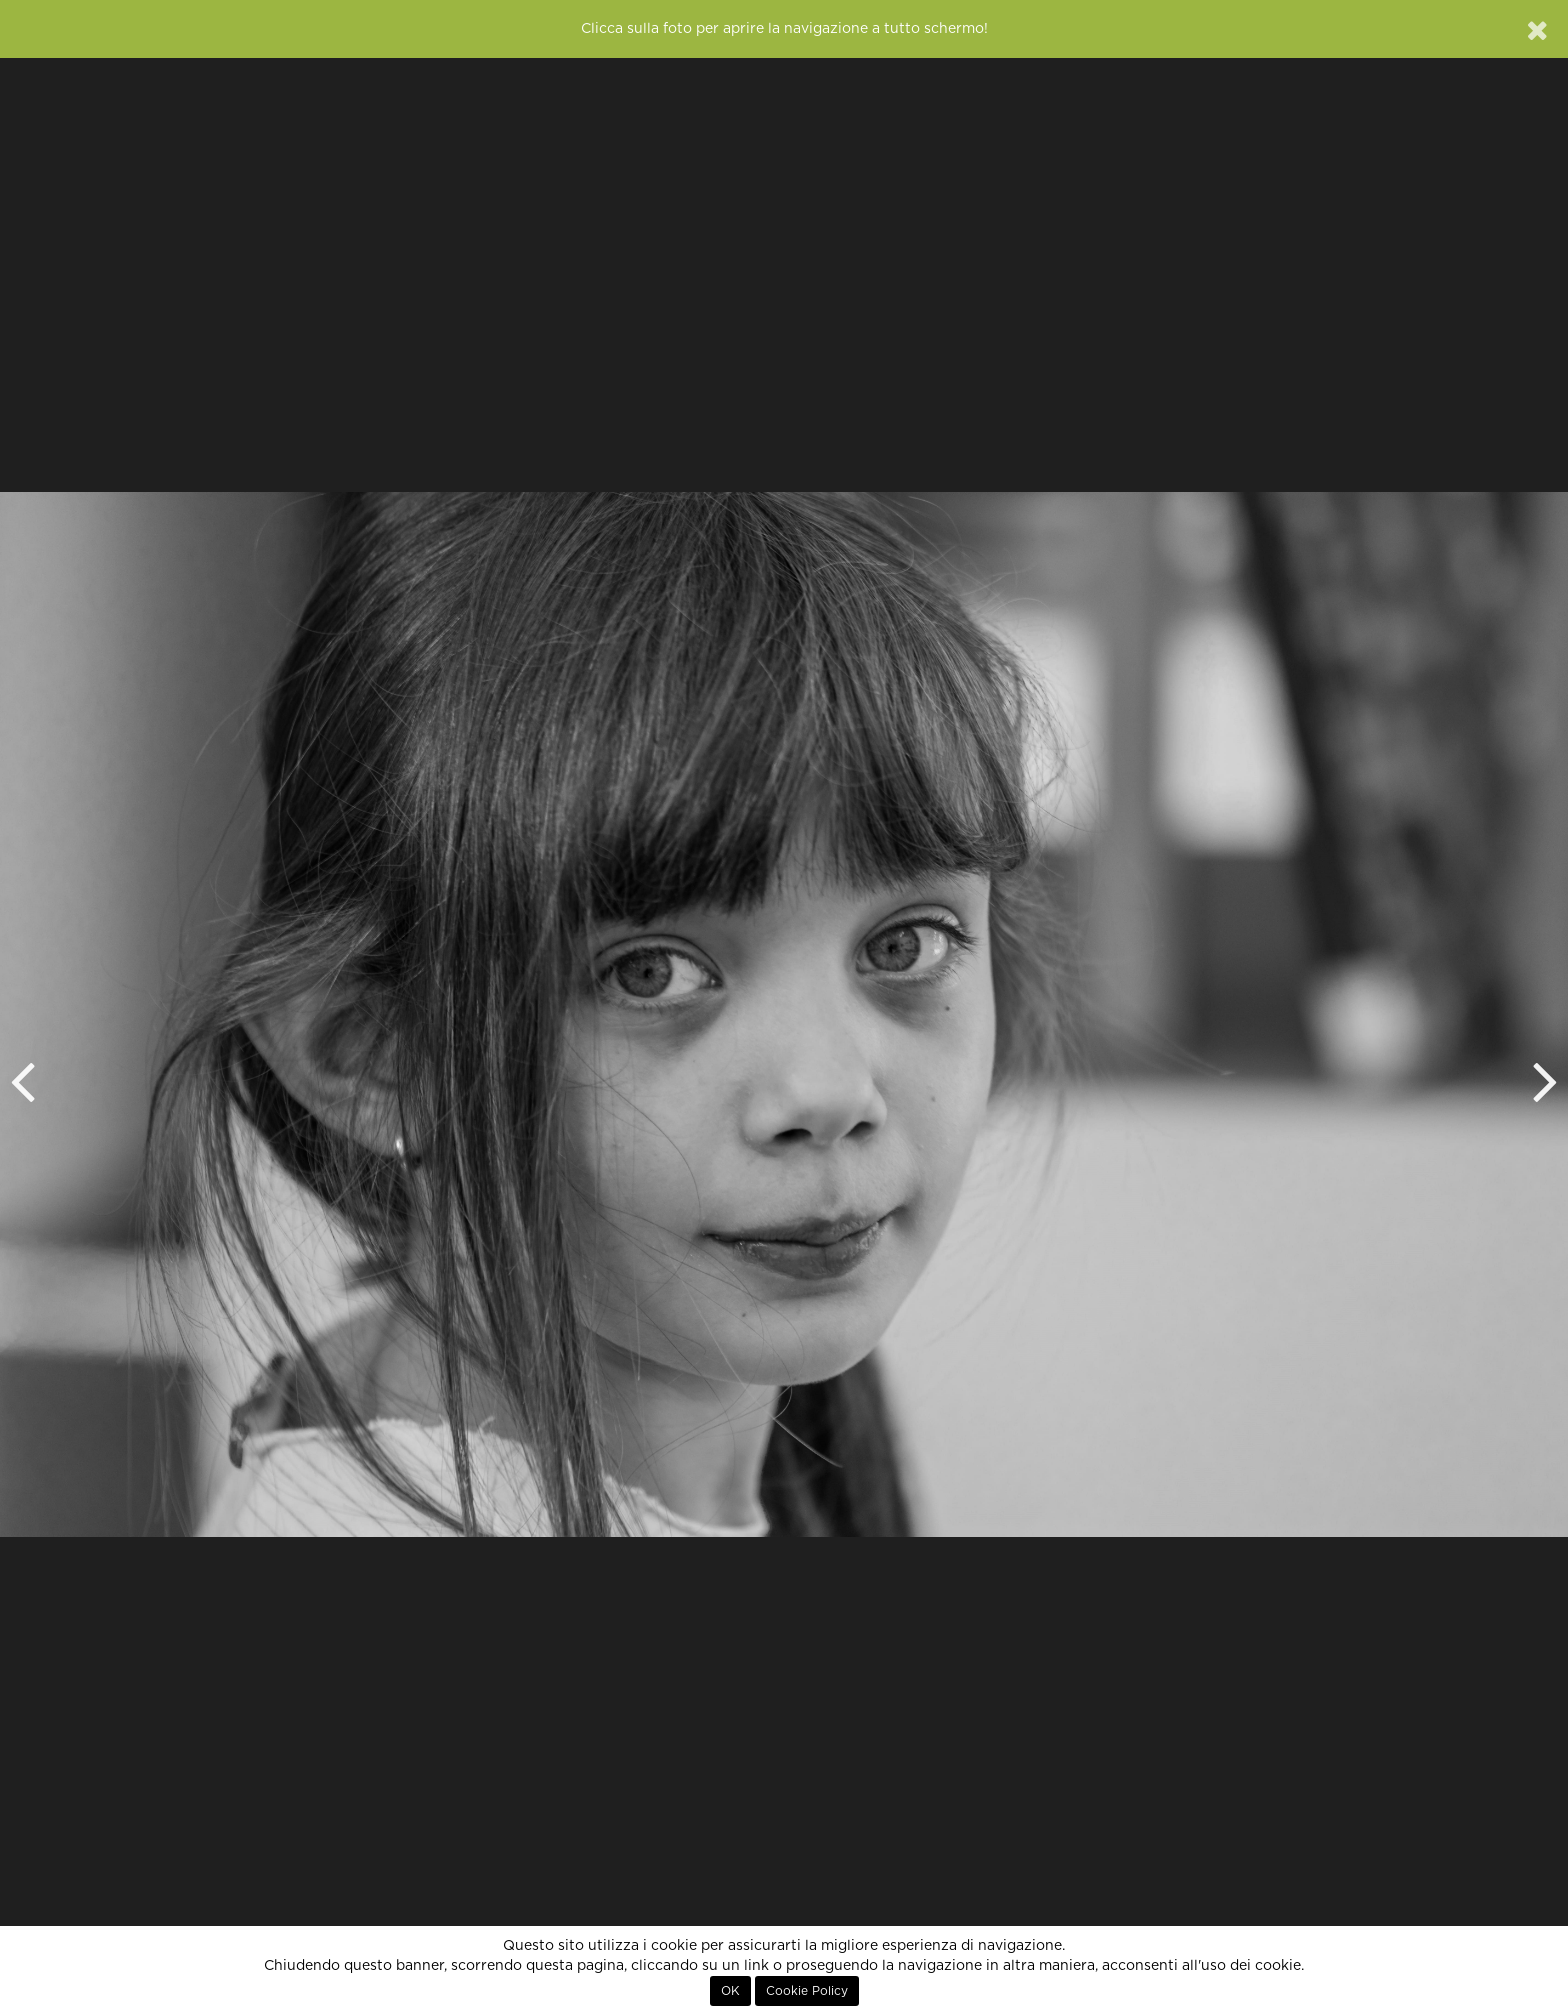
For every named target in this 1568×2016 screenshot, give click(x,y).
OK (730, 1991)
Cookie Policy (807, 1991)
